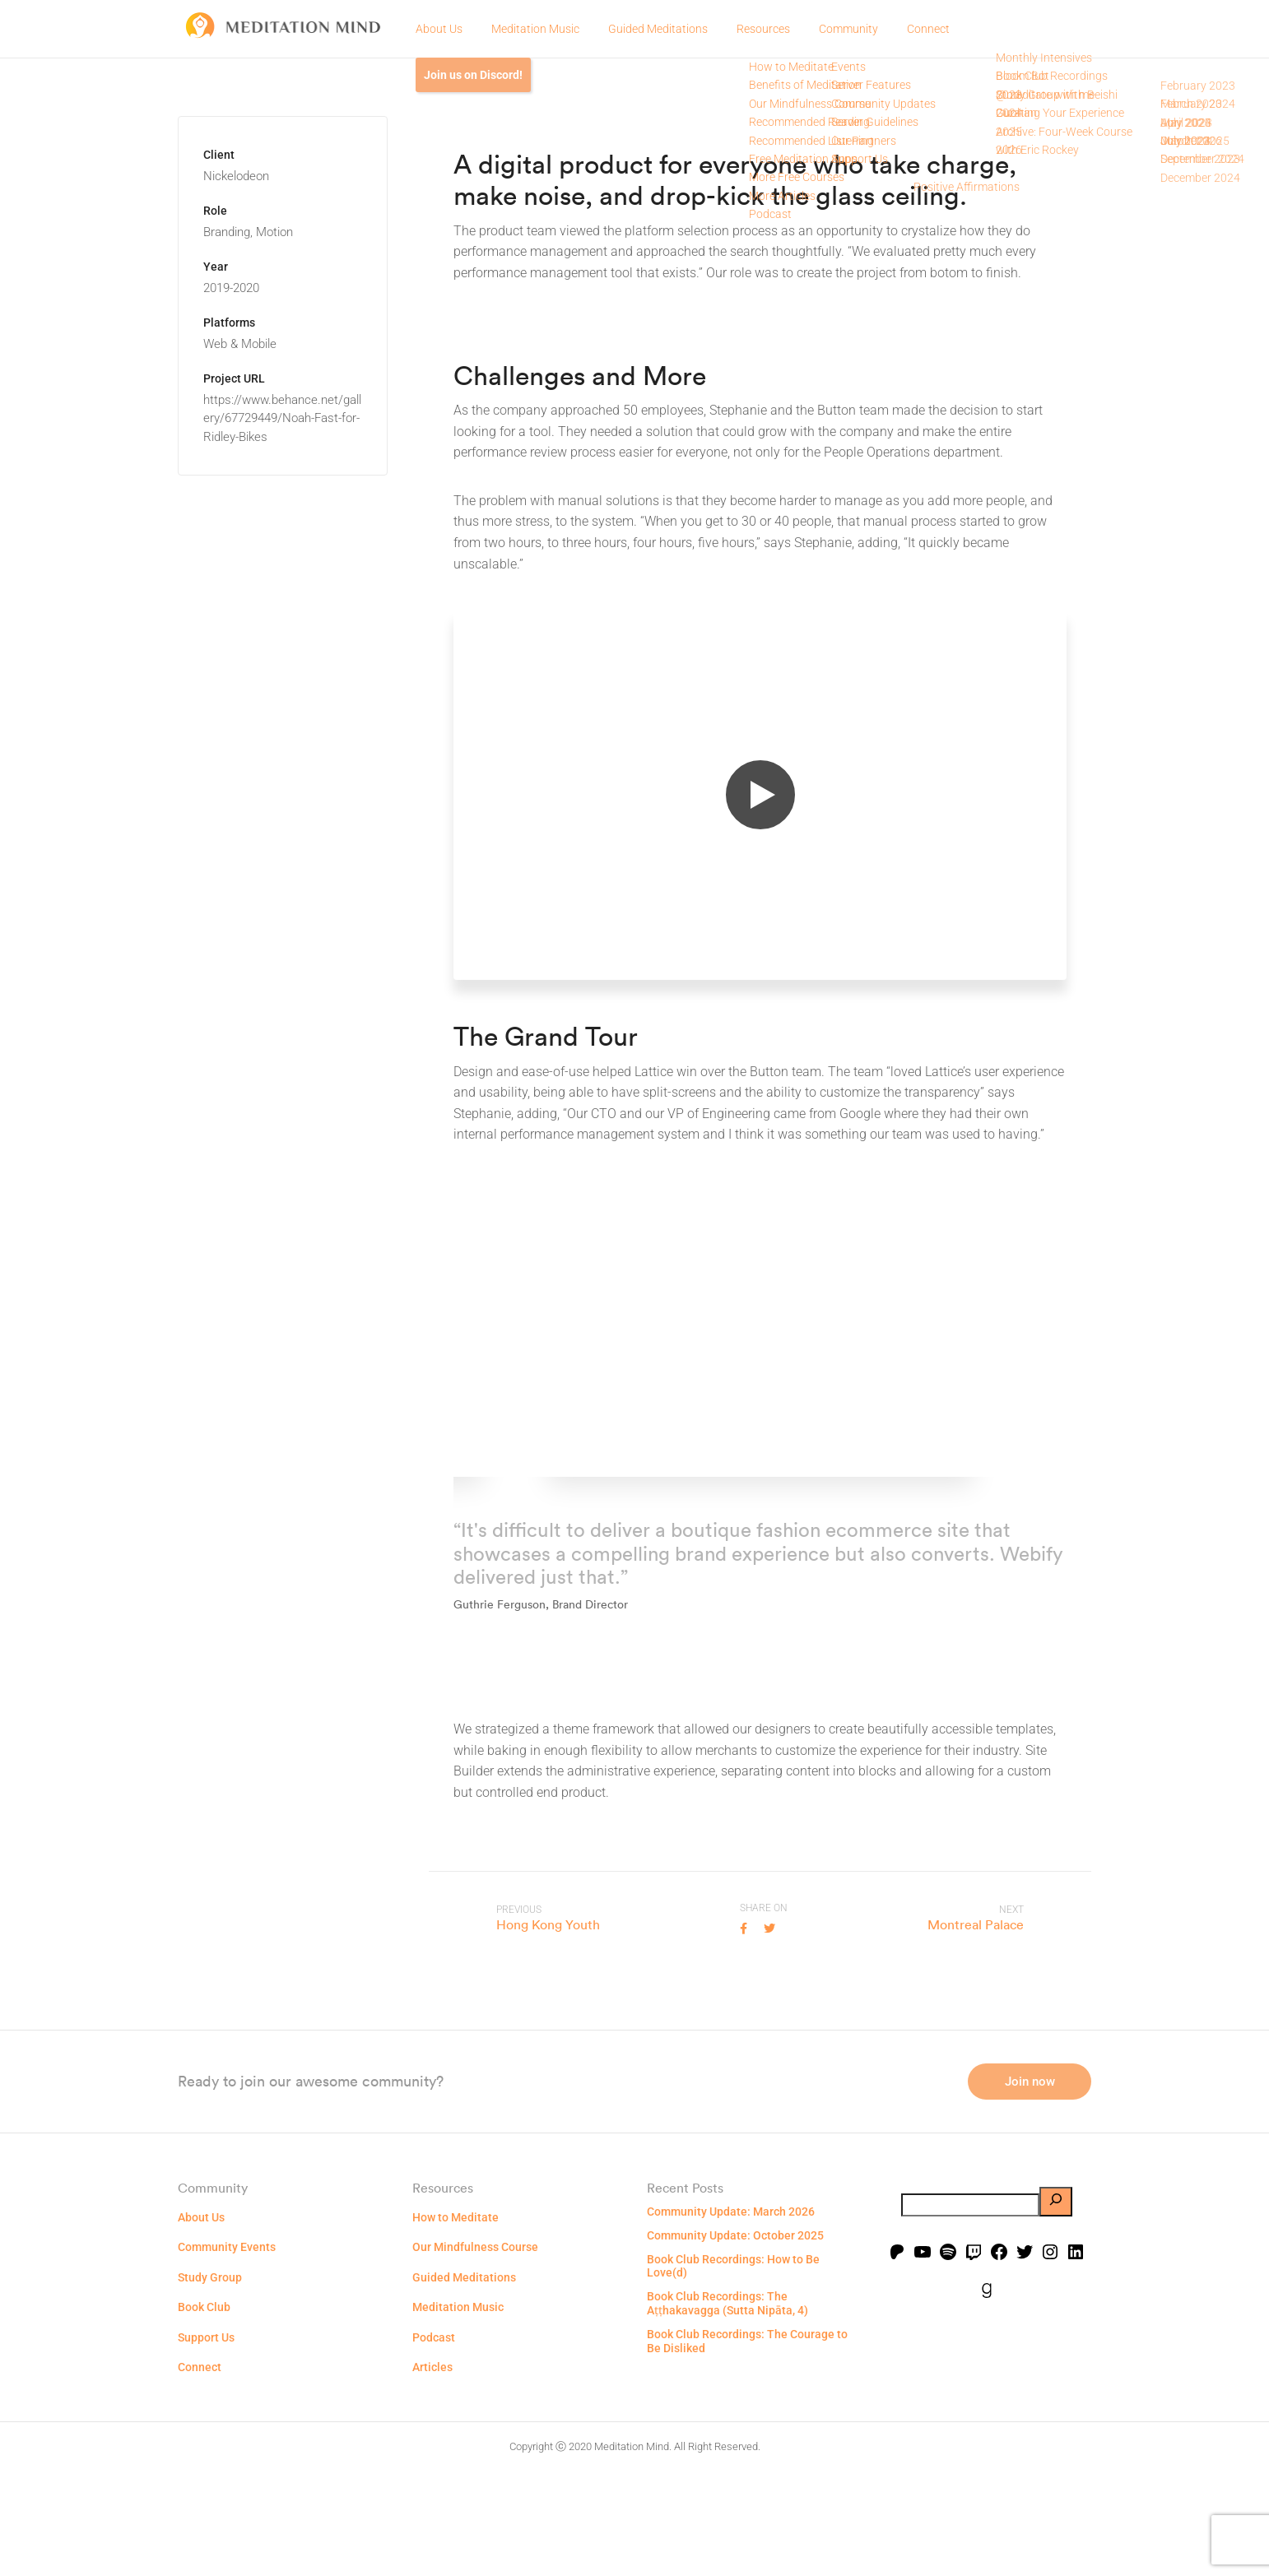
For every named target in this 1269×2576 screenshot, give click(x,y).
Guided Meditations (658, 28)
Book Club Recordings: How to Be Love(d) (733, 2369)
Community (848, 28)
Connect (928, 28)
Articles (432, 2470)
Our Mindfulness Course (475, 2350)
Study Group (210, 2381)
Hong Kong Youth (548, 1924)
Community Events (227, 2350)
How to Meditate (455, 2321)
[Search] (1055, 2305)
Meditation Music (535, 28)
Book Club (204, 2410)
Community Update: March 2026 (731, 2315)
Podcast (433, 2440)
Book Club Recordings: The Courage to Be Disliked (747, 2444)
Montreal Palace (975, 1924)
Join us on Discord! (473, 74)
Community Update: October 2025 (735, 2339)
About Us (439, 28)
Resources (763, 28)
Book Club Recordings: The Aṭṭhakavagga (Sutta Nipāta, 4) (727, 2407)
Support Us (206, 2440)
